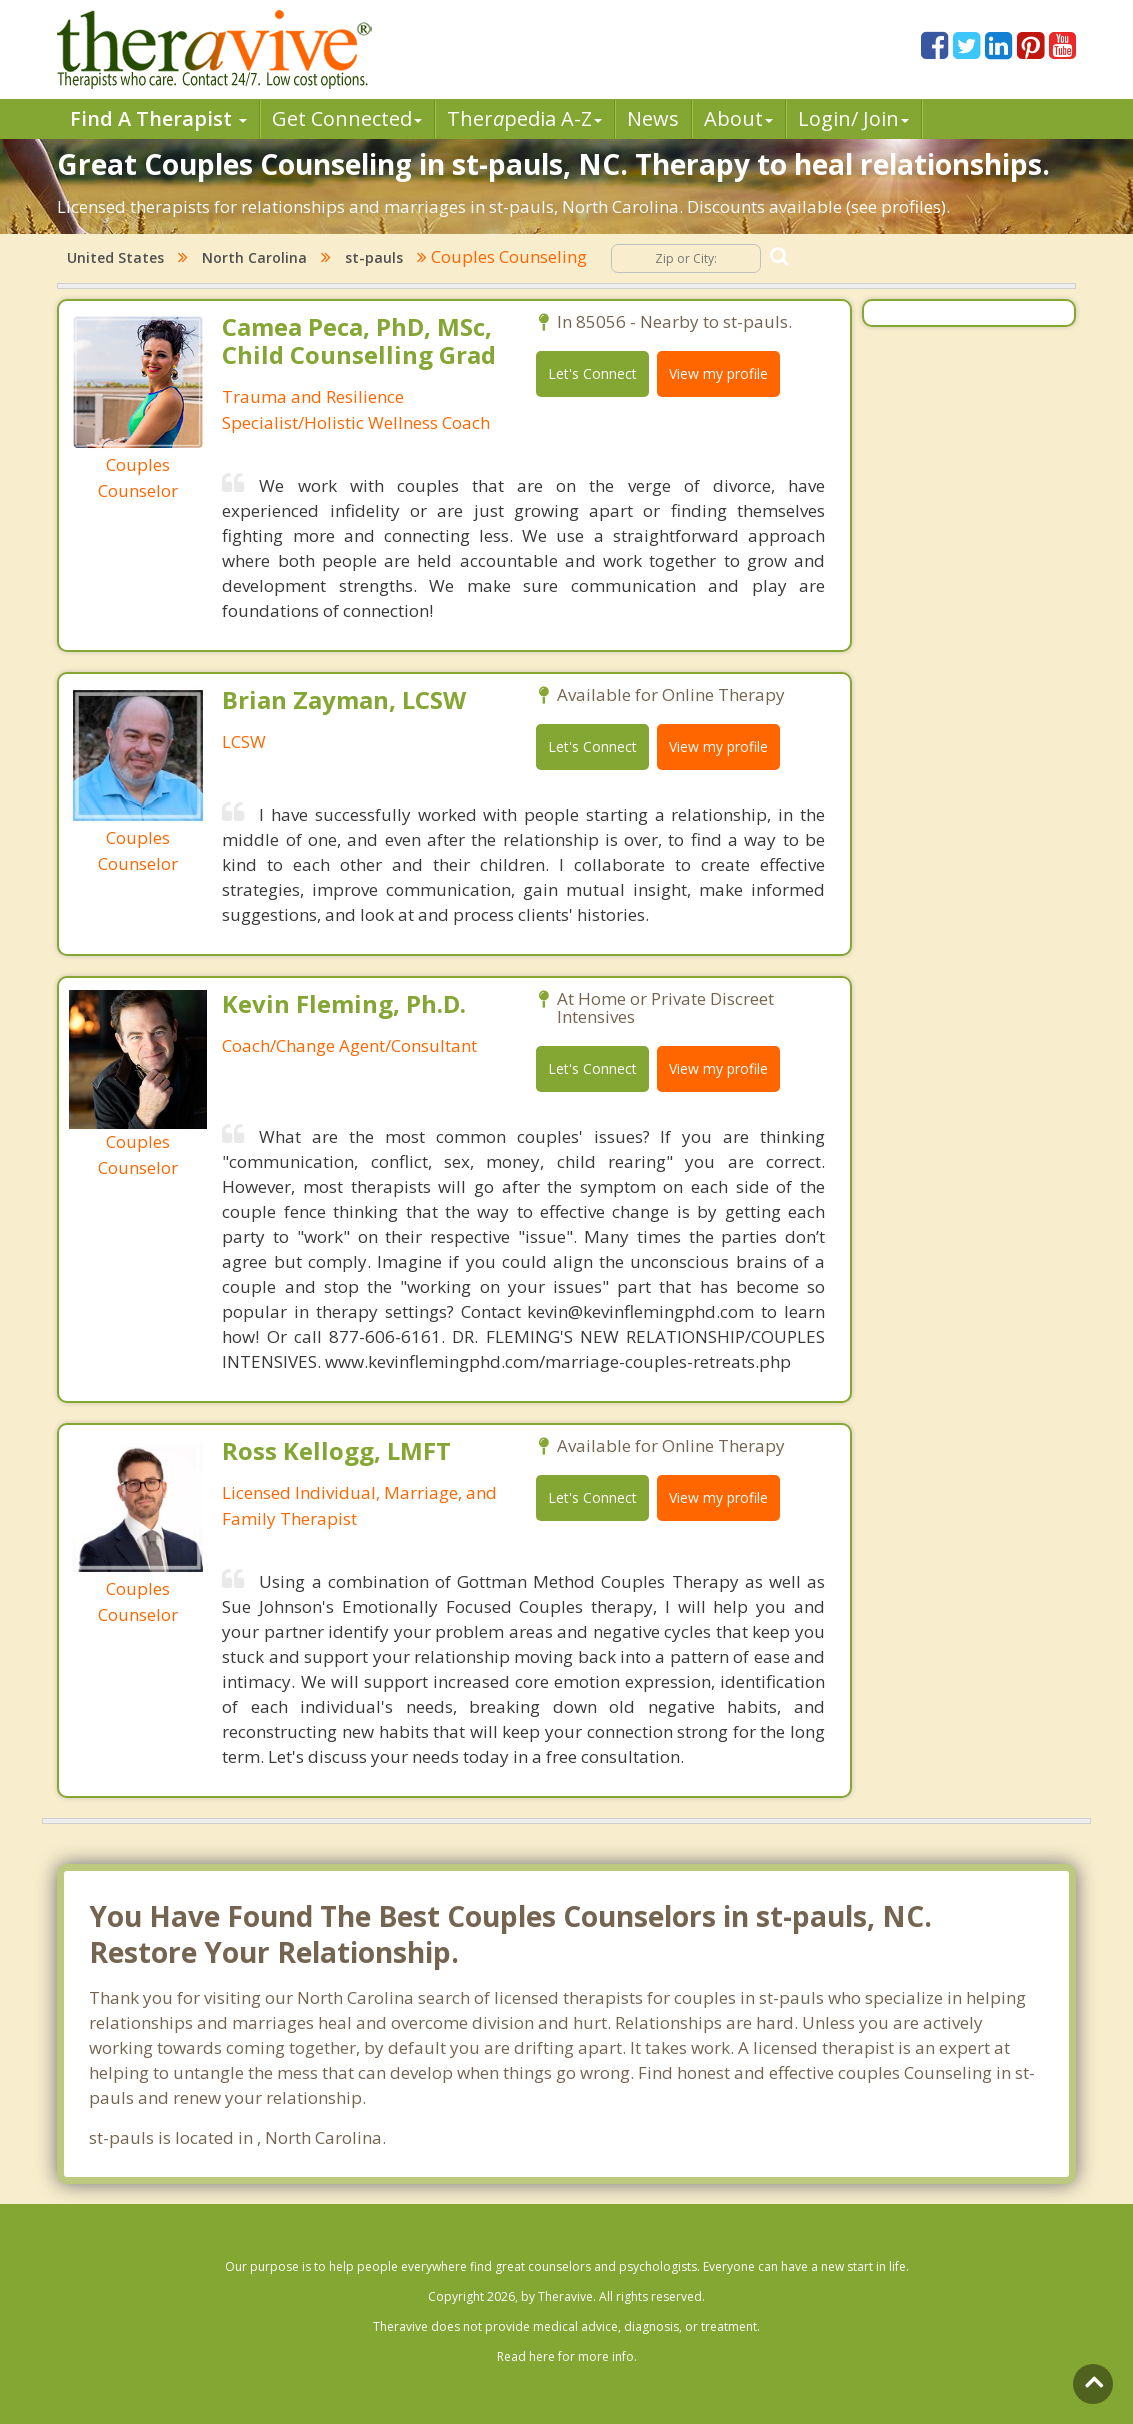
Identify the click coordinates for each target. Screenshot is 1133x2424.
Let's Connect (592, 373)
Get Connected (347, 118)
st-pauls (374, 257)
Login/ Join (853, 118)
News (653, 118)
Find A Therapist (158, 118)
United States (115, 257)
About (738, 118)
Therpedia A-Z (524, 118)
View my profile (718, 373)
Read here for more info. (567, 2356)
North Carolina (254, 257)
